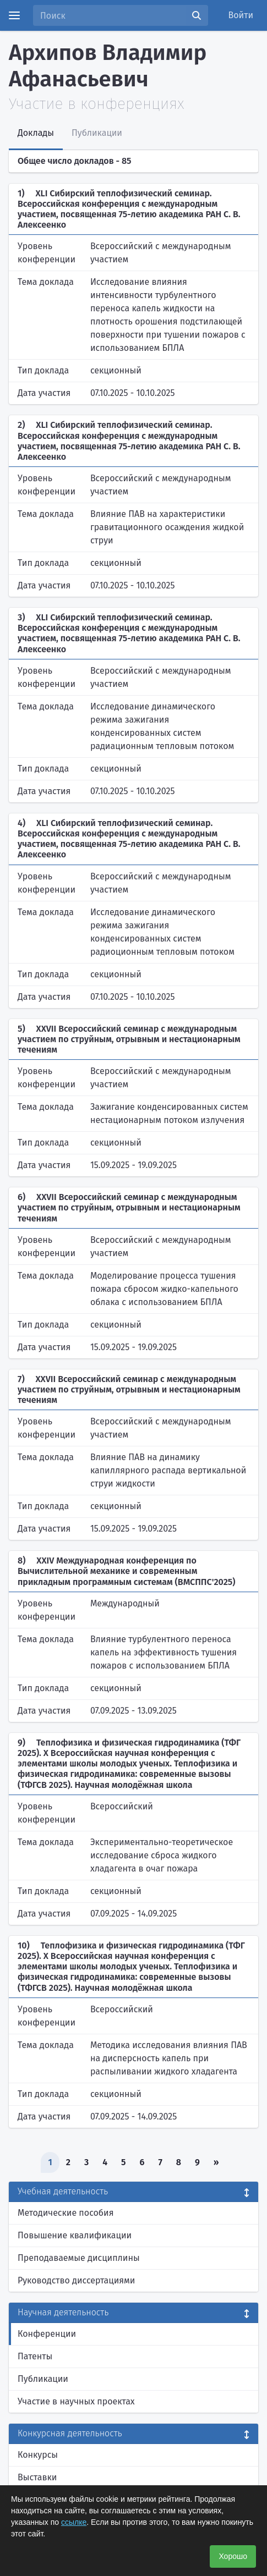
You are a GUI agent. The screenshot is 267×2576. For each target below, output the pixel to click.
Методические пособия (66, 2213)
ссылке (73, 2522)
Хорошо (233, 2556)
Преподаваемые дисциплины (79, 2258)
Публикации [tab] (97, 133)
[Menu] (14, 15)
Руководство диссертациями (76, 2280)
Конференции (47, 2334)
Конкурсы (38, 2455)
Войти (241, 15)
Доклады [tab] (36, 133)
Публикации (43, 2379)
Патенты (35, 2356)
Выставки (37, 2477)
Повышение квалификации (75, 2235)
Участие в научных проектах (76, 2401)
